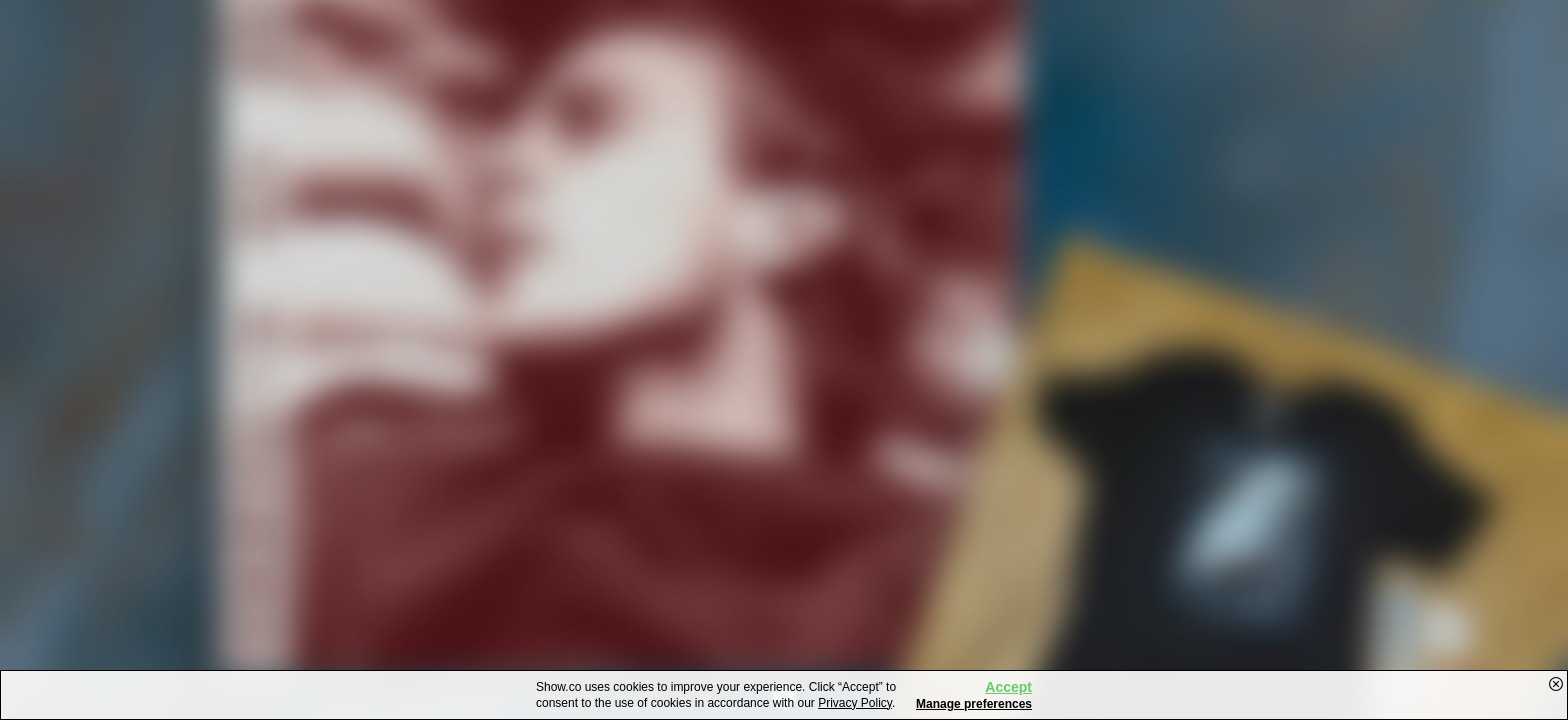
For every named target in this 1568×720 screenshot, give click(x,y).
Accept (1008, 687)
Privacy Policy (855, 703)
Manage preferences (974, 704)
